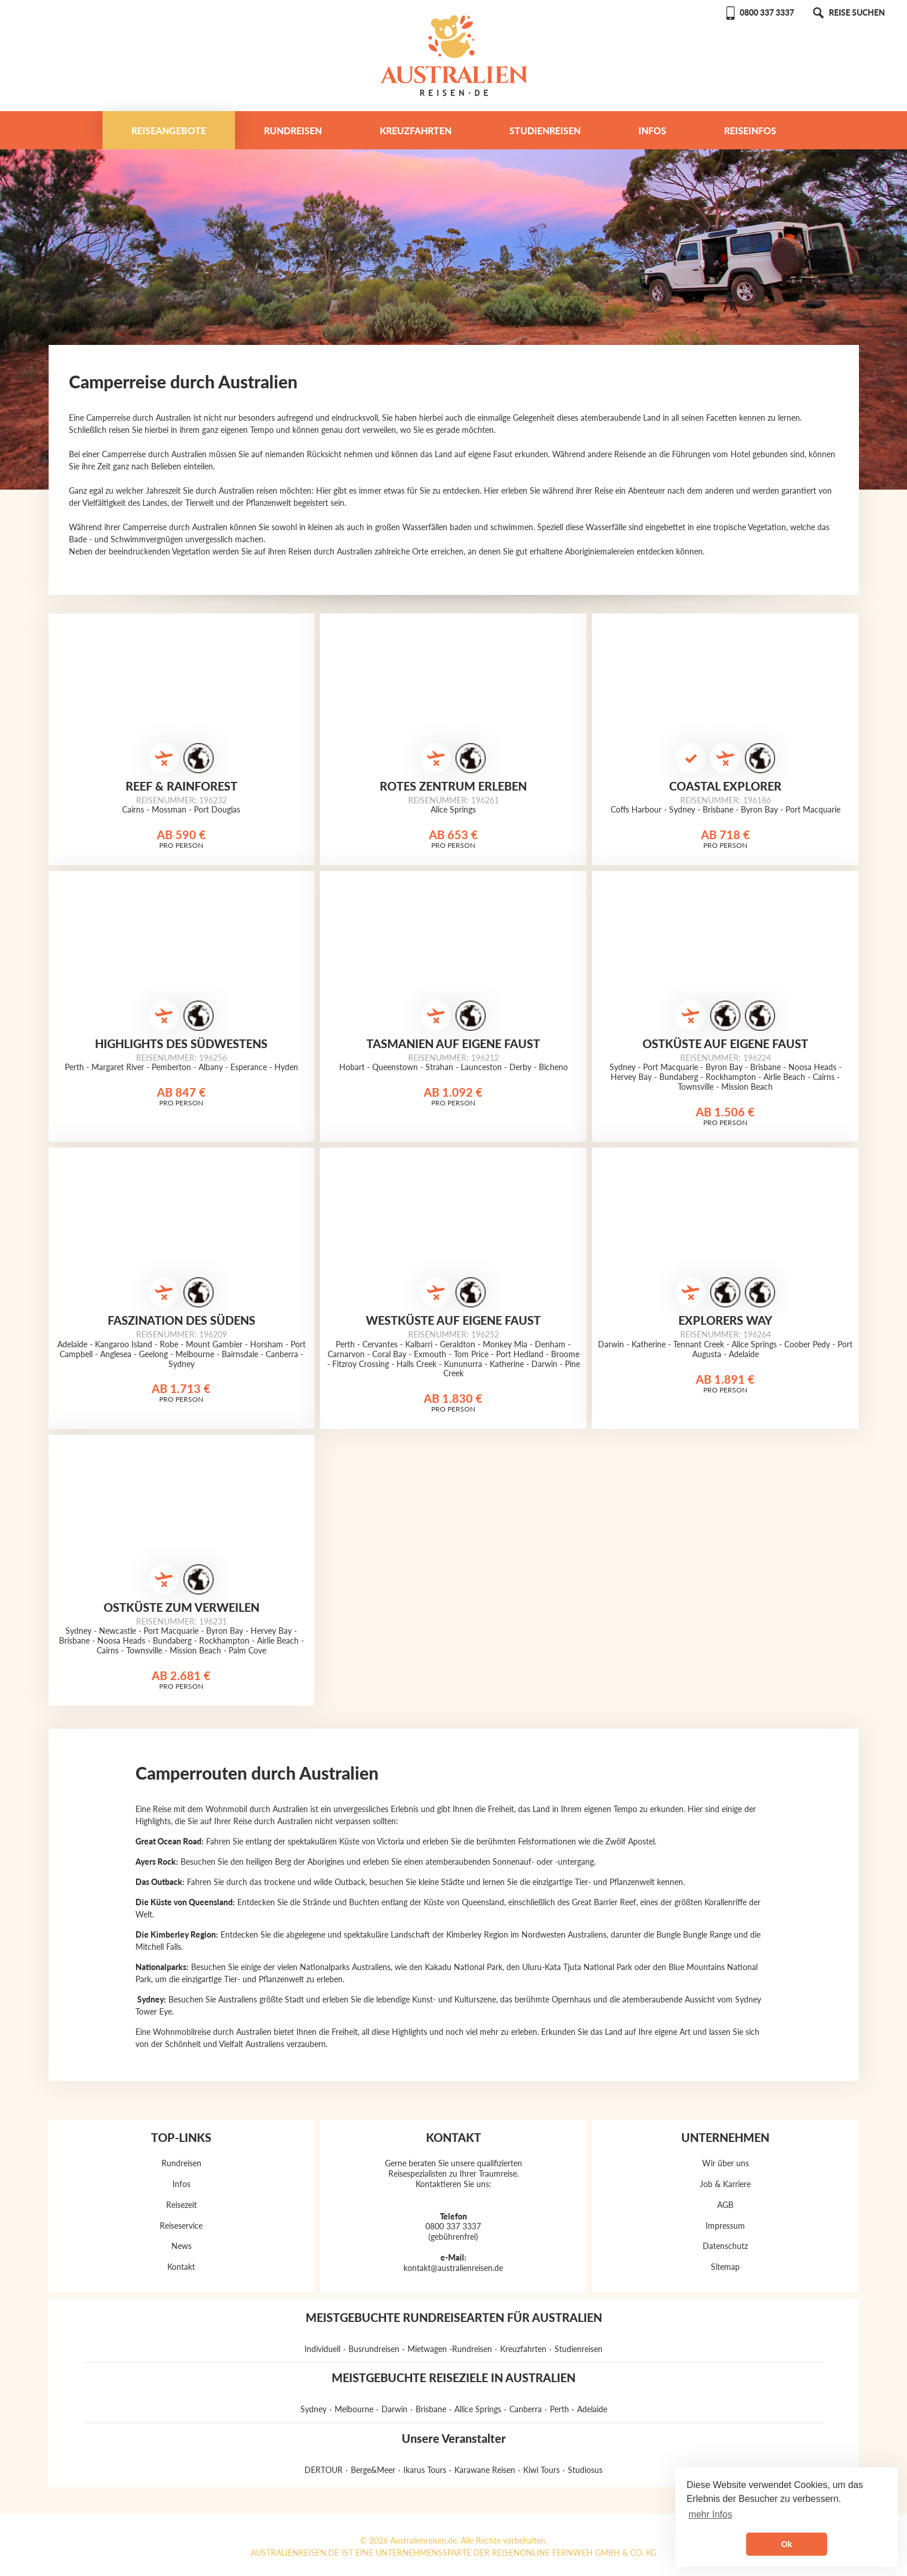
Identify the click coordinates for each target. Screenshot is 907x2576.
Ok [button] (786, 2544)
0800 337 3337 (759, 12)
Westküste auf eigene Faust (453, 1320)
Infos (652, 130)
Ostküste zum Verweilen (181, 1607)
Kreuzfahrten (415, 130)
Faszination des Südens (181, 1320)
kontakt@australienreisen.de (453, 2268)
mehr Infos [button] (710, 2514)
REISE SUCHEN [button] (848, 12)
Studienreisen (545, 130)
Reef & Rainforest (181, 786)
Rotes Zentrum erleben (453, 786)
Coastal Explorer (725, 786)
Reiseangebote (168, 130)
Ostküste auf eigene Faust (725, 1043)
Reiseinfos (750, 130)
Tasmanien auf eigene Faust (453, 1043)
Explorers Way (725, 1320)
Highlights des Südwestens (181, 1043)
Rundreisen (293, 130)
